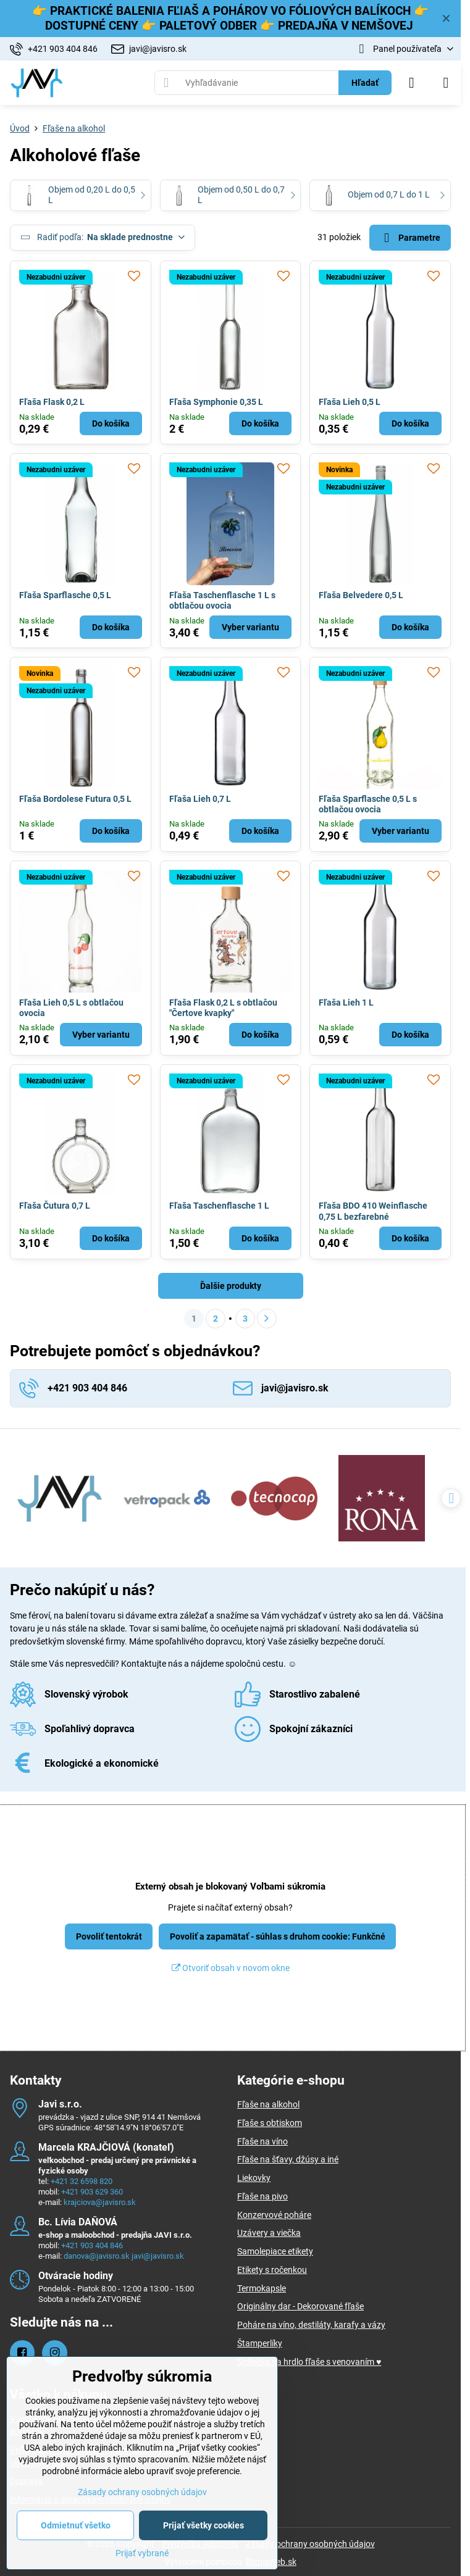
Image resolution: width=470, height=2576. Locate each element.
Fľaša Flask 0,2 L (52, 402)
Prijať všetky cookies (203, 2525)
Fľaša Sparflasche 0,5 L (65, 595)
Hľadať (365, 83)
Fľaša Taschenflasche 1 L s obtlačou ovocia (222, 600)
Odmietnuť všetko (76, 2525)
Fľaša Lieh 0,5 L (349, 402)
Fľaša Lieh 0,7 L (200, 799)
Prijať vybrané (142, 2553)
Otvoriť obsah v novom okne (231, 1968)
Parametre (410, 237)
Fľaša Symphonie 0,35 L (216, 402)
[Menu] (446, 82)
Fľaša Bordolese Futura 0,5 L (75, 799)
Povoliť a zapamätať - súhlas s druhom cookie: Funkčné (277, 1936)
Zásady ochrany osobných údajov (310, 2544)
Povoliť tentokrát (109, 1936)
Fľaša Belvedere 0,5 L (361, 595)
